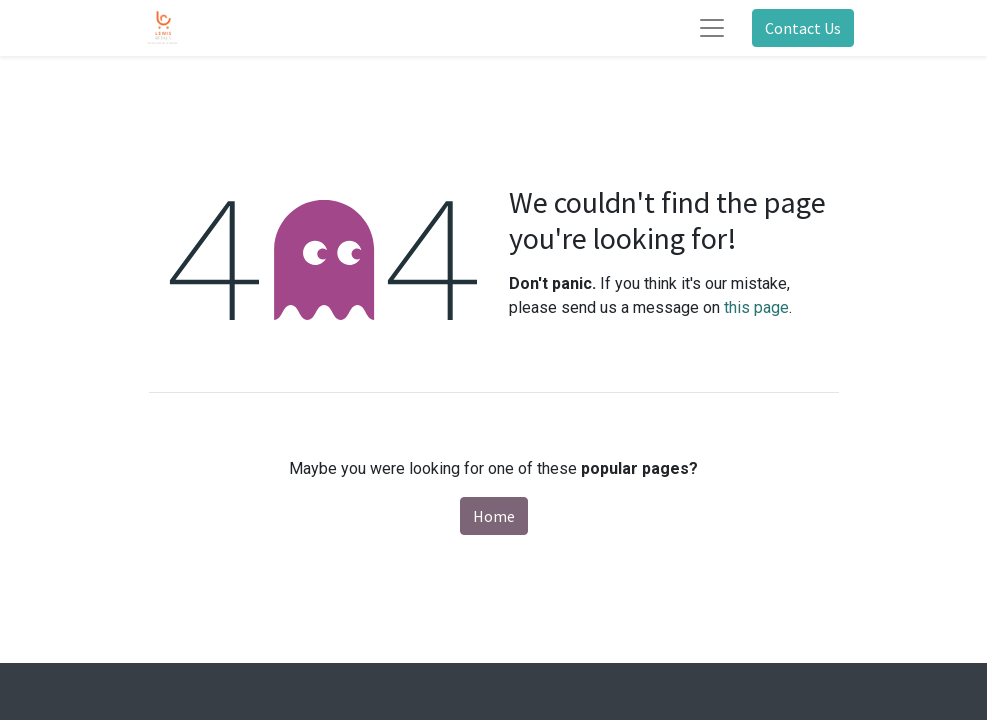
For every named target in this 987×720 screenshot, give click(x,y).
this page (756, 307)
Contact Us (803, 28)
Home (494, 516)
